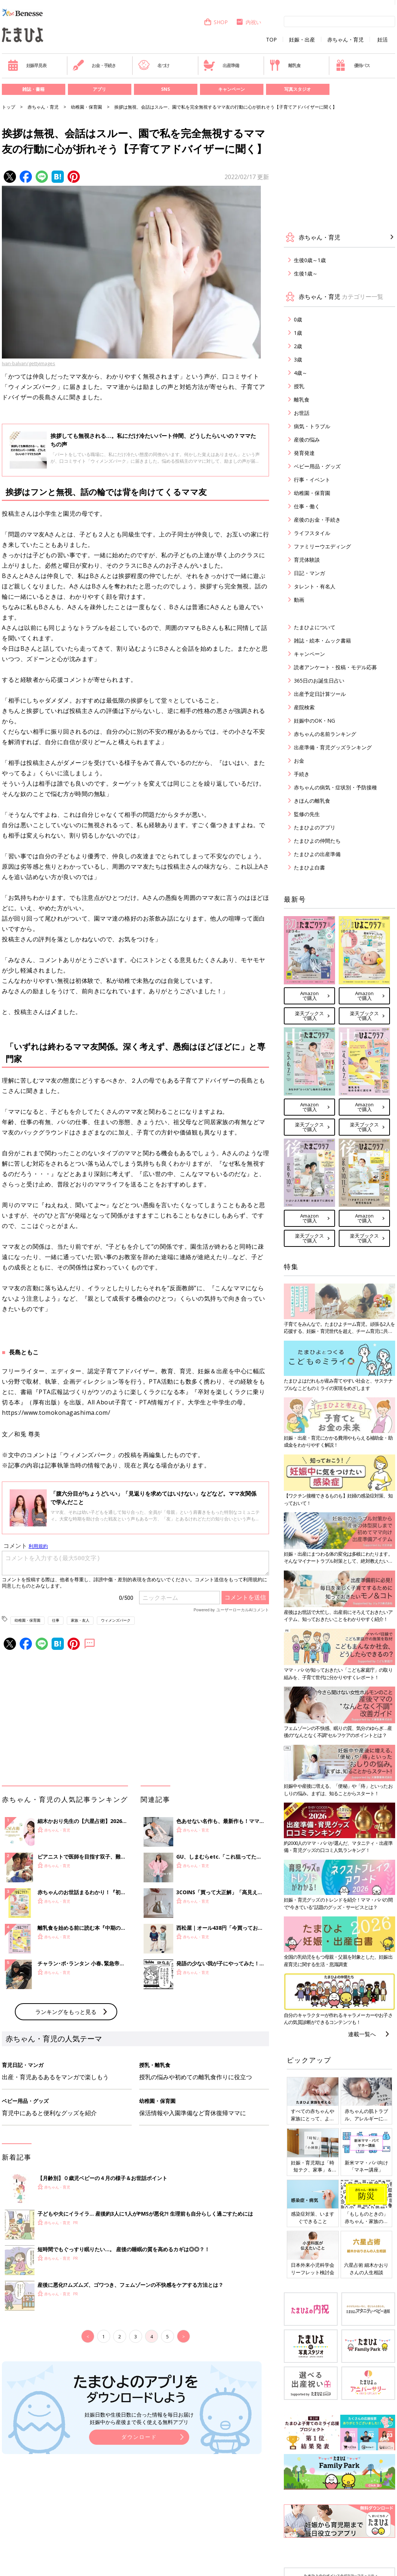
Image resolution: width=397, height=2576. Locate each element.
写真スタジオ (297, 89)
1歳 (298, 332)
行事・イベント (312, 479)
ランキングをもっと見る (65, 2011)
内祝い (248, 22)
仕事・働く (307, 506)
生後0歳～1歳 (310, 260)
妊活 (382, 39)
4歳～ (300, 372)
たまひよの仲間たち (317, 840)
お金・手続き (94, 65)
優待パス (352, 65)
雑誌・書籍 (33, 89)
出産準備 (221, 65)
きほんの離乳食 (312, 800)
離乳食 (284, 65)
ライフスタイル (312, 532)
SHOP (216, 22)
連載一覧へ (362, 2034)
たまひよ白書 (309, 867)
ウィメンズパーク (116, 1620)
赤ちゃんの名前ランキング (325, 733)
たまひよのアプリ (314, 827)
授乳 (299, 386)
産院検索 (304, 707)
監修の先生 (307, 814)
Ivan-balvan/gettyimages (28, 363)
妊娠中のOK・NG (314, 720)
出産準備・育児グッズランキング (333, 747)
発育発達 (304, 452)
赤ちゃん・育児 (345, 39)
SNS (165, 89)
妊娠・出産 (302, 39)
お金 (299, 760)
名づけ (153, 65)
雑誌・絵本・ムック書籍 (322, 640)
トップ (8, 107)
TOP (271, 39)
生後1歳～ (306, 273)
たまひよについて (314, 627)
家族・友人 (80, 1620)
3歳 (298, 359)
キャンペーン (231, 89)
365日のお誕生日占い (319, 680)
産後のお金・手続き (317, 519)
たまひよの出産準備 (317, 854)
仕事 (55, 1620)
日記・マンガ (309, 573)
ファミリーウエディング (322, 546)
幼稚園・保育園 (86, 107)
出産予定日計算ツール (320, 693)
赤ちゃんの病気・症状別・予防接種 (335, 787)
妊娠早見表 (26, 65)
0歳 (298, 319)
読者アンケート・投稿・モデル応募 (335, 667)
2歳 (298, 346)
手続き (301, 773)
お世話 (301, 412)
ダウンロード (139, 2436)
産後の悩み (307, 439)
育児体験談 (307, 559)
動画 (299, 599)
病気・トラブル (312, 426)
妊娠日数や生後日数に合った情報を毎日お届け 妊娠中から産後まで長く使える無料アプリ (139, 2418)
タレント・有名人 (314, 586)
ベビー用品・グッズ (317, 466)
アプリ (99, 89)
